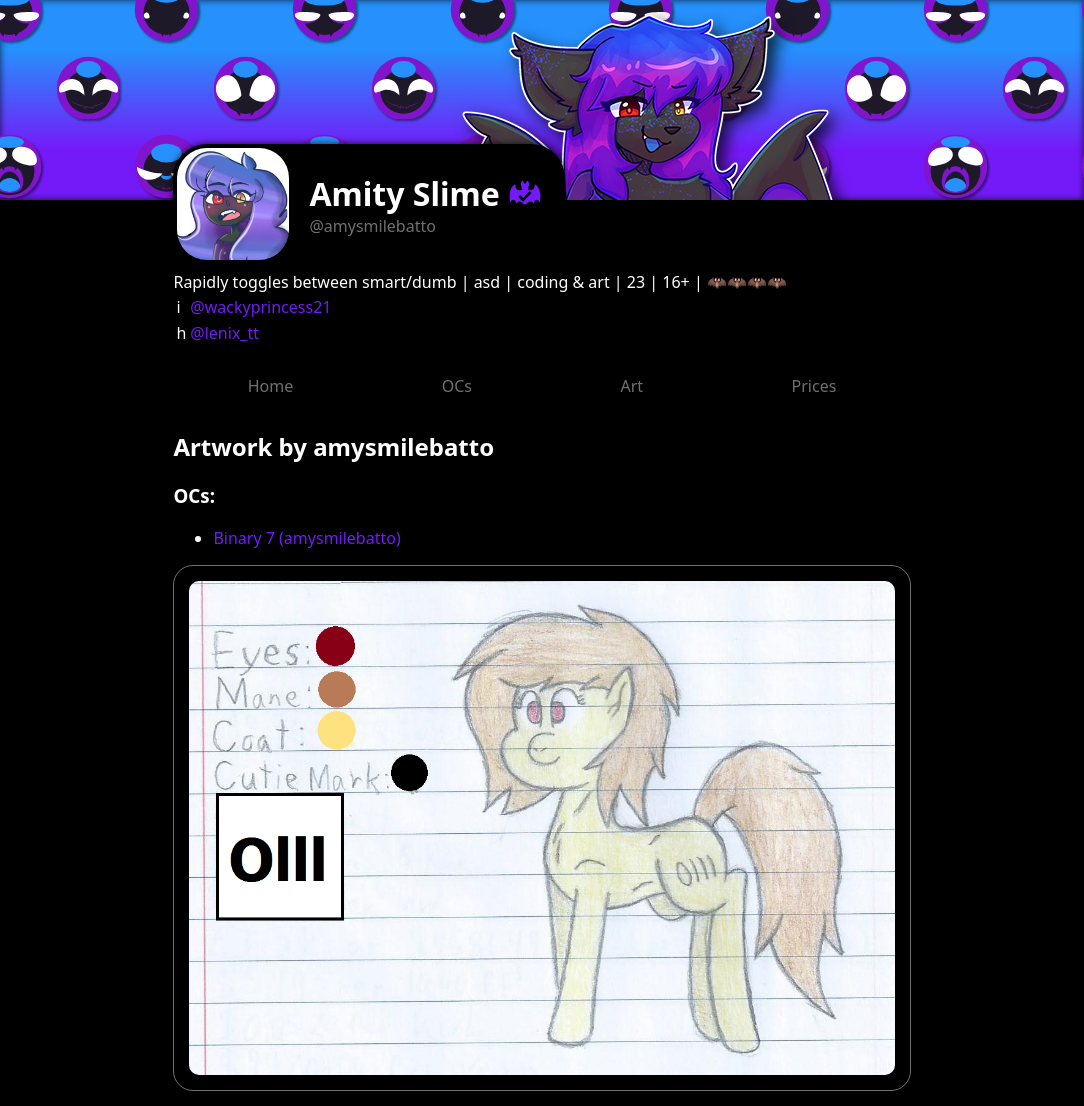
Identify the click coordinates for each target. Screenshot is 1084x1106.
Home (271, 386)
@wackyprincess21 (260, 307)
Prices (814, 386)
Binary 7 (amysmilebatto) (306, 538)
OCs (457, 386)
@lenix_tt (224, 333)
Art (631, 386)
